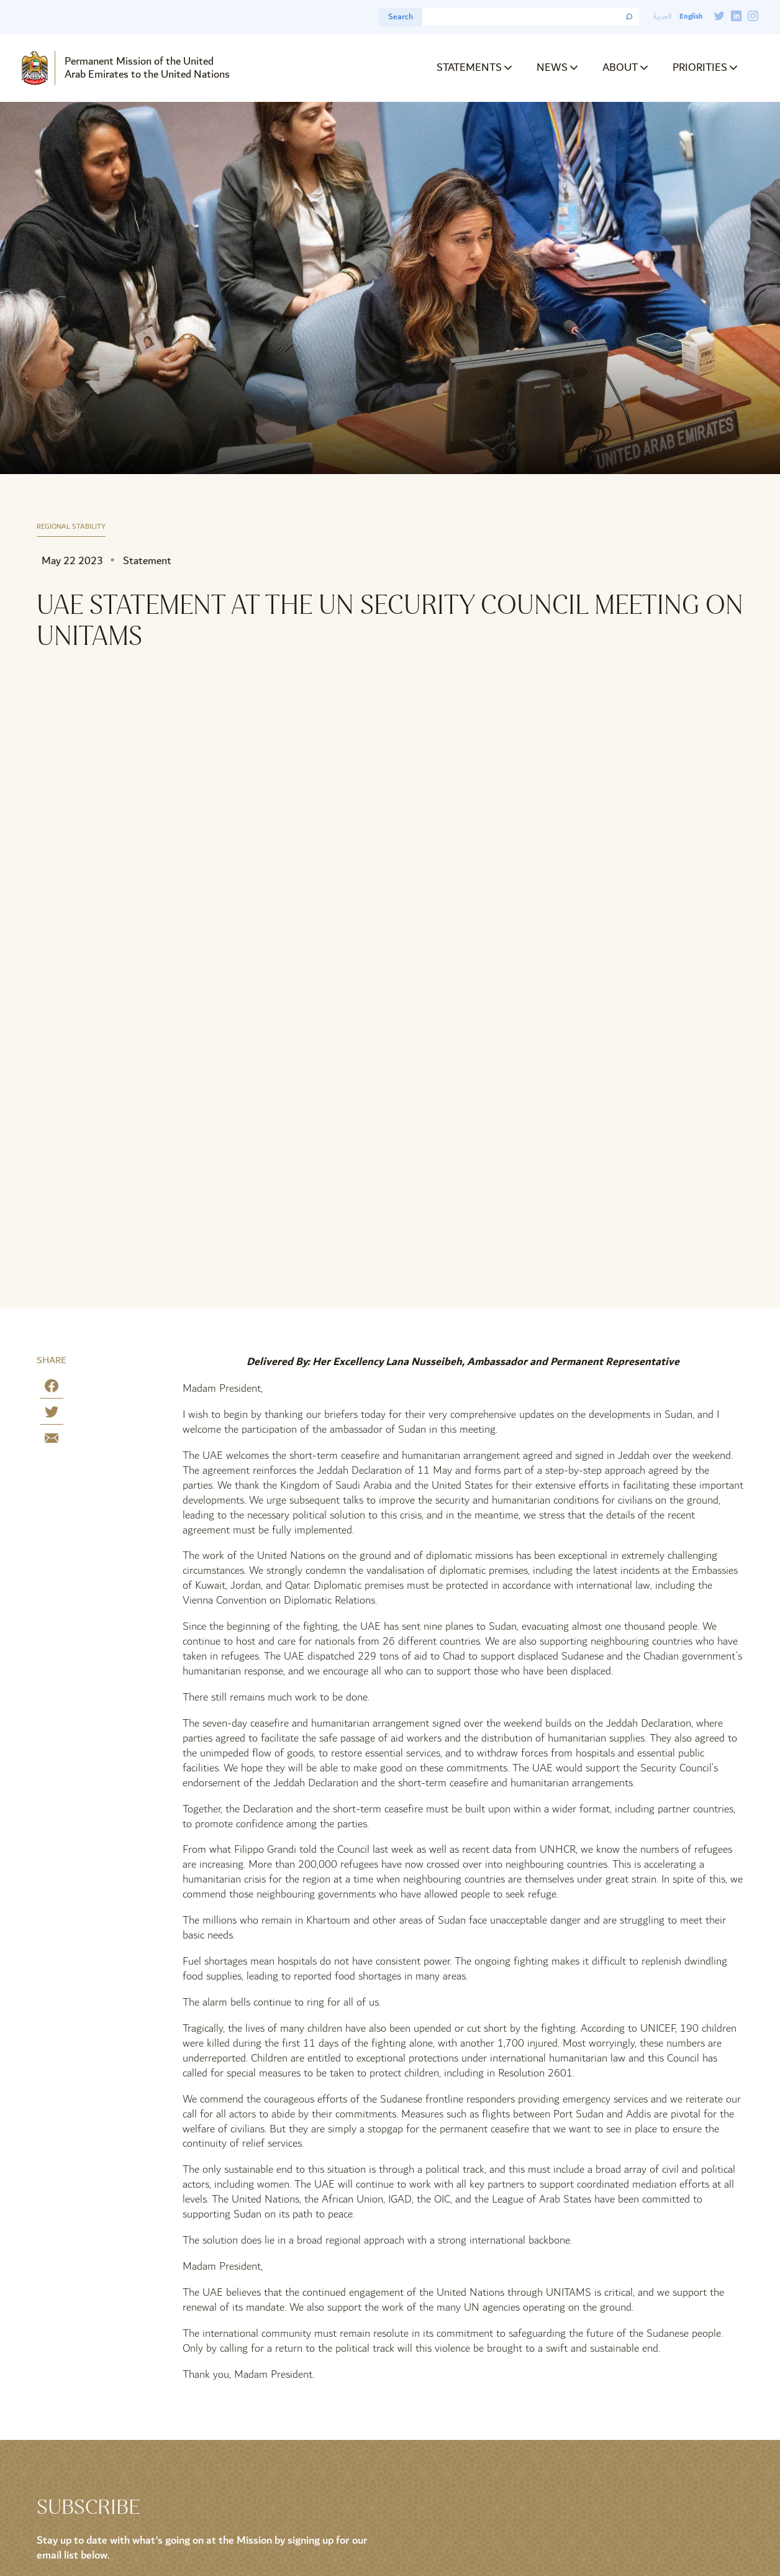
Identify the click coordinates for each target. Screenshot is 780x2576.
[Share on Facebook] (51, 1388)
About (620, 67)
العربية (662, 16)
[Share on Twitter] (51, 1414)
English (690, 16)
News (552, 67)
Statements (469, 67)
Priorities (700, 67)
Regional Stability (71, 527)
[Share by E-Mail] (51, 1440)
